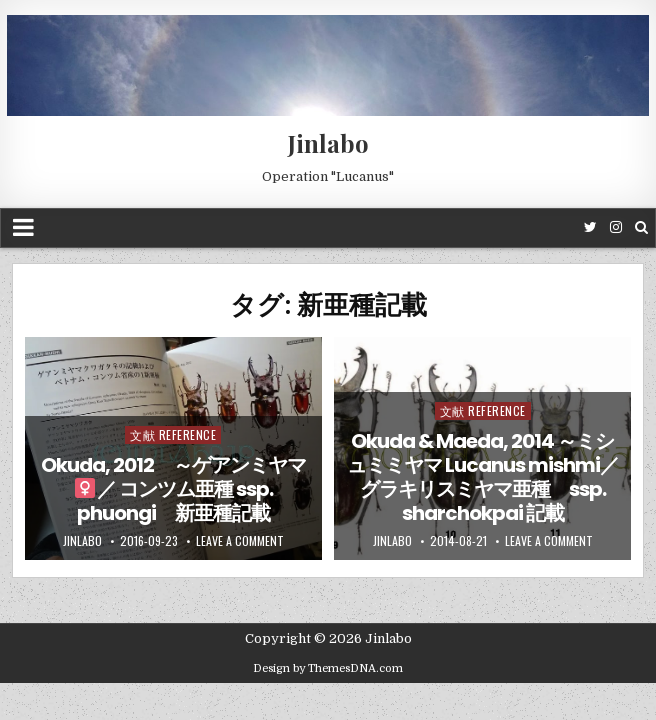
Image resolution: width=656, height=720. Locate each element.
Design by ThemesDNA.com (328, 668)
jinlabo (82, 541)
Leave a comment (240, 541)
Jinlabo (328, 143)
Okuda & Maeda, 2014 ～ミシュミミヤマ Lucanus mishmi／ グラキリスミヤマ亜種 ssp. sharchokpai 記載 (483, 477)
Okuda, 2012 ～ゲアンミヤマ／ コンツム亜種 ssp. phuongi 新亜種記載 (173, 489)
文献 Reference (173, 434)
